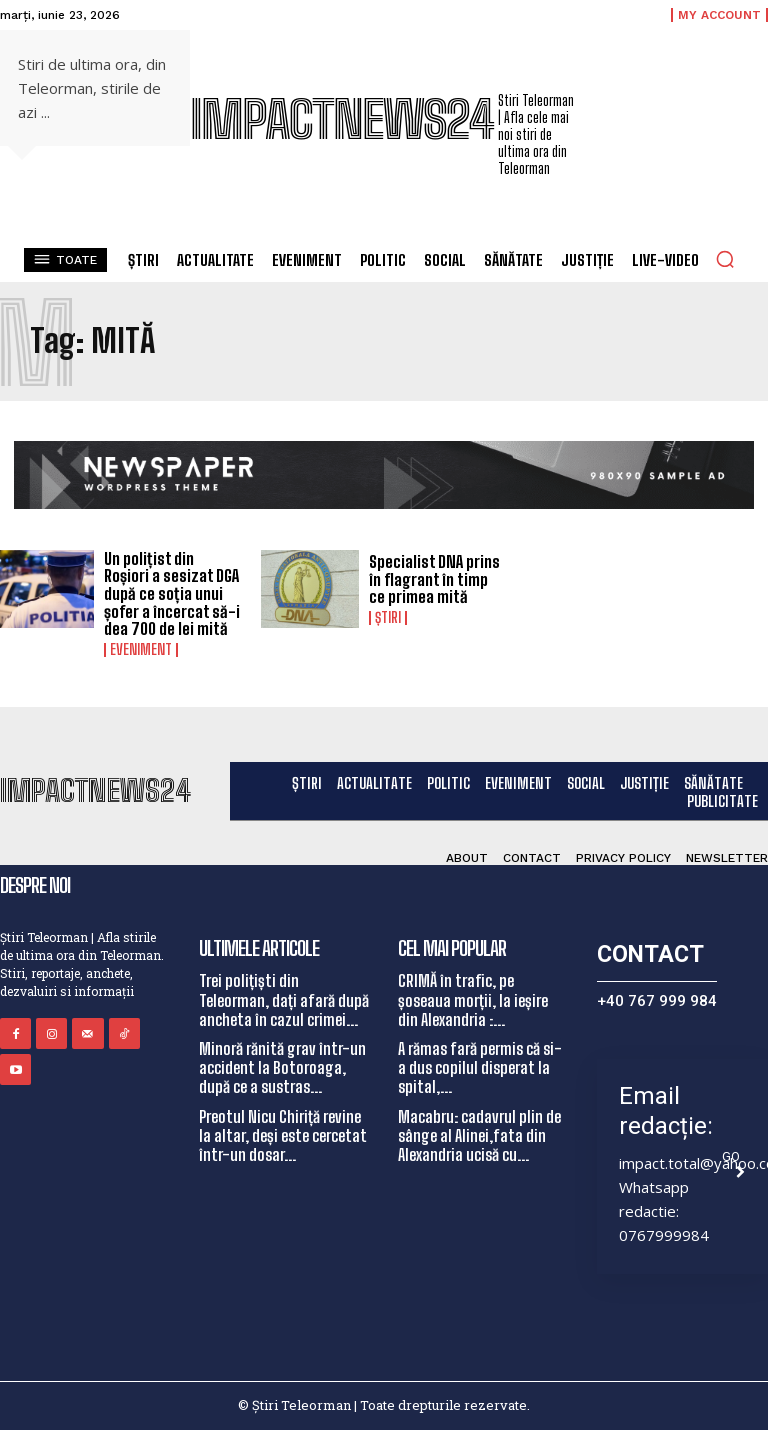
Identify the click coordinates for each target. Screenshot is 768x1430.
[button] (725, 259)
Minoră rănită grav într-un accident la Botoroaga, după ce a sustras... (282, 1067)
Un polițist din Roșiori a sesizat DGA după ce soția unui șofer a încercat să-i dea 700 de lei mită (172, 593)
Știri (388, 618)
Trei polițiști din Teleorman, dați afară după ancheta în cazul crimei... (284, 999)
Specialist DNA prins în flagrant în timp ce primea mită (434, 579)
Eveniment (141, 650)
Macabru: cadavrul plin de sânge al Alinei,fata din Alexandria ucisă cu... (479, 1135)
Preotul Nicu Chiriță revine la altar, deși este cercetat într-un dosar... (283, 1135)
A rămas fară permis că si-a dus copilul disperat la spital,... (480, 1067)
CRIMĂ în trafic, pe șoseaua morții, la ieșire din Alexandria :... (473, 999)
